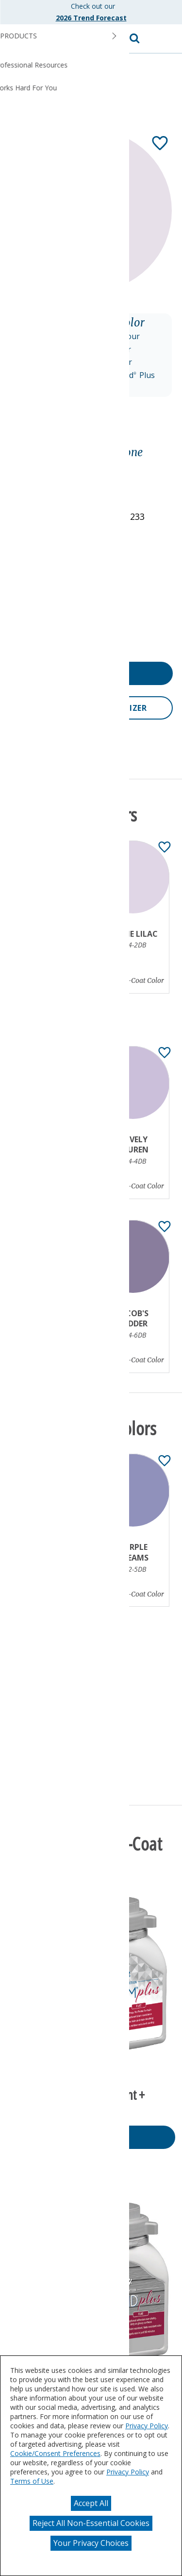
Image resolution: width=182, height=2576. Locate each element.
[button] (165, 39)
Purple (25, 467)
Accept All (91, 2503)
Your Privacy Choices (91, 2543)
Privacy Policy (146, 2425)
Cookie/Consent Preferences (55, 2453)
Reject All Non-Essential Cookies (91, 2523)
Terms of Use (31, 2481)
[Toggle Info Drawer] (102, 427)
